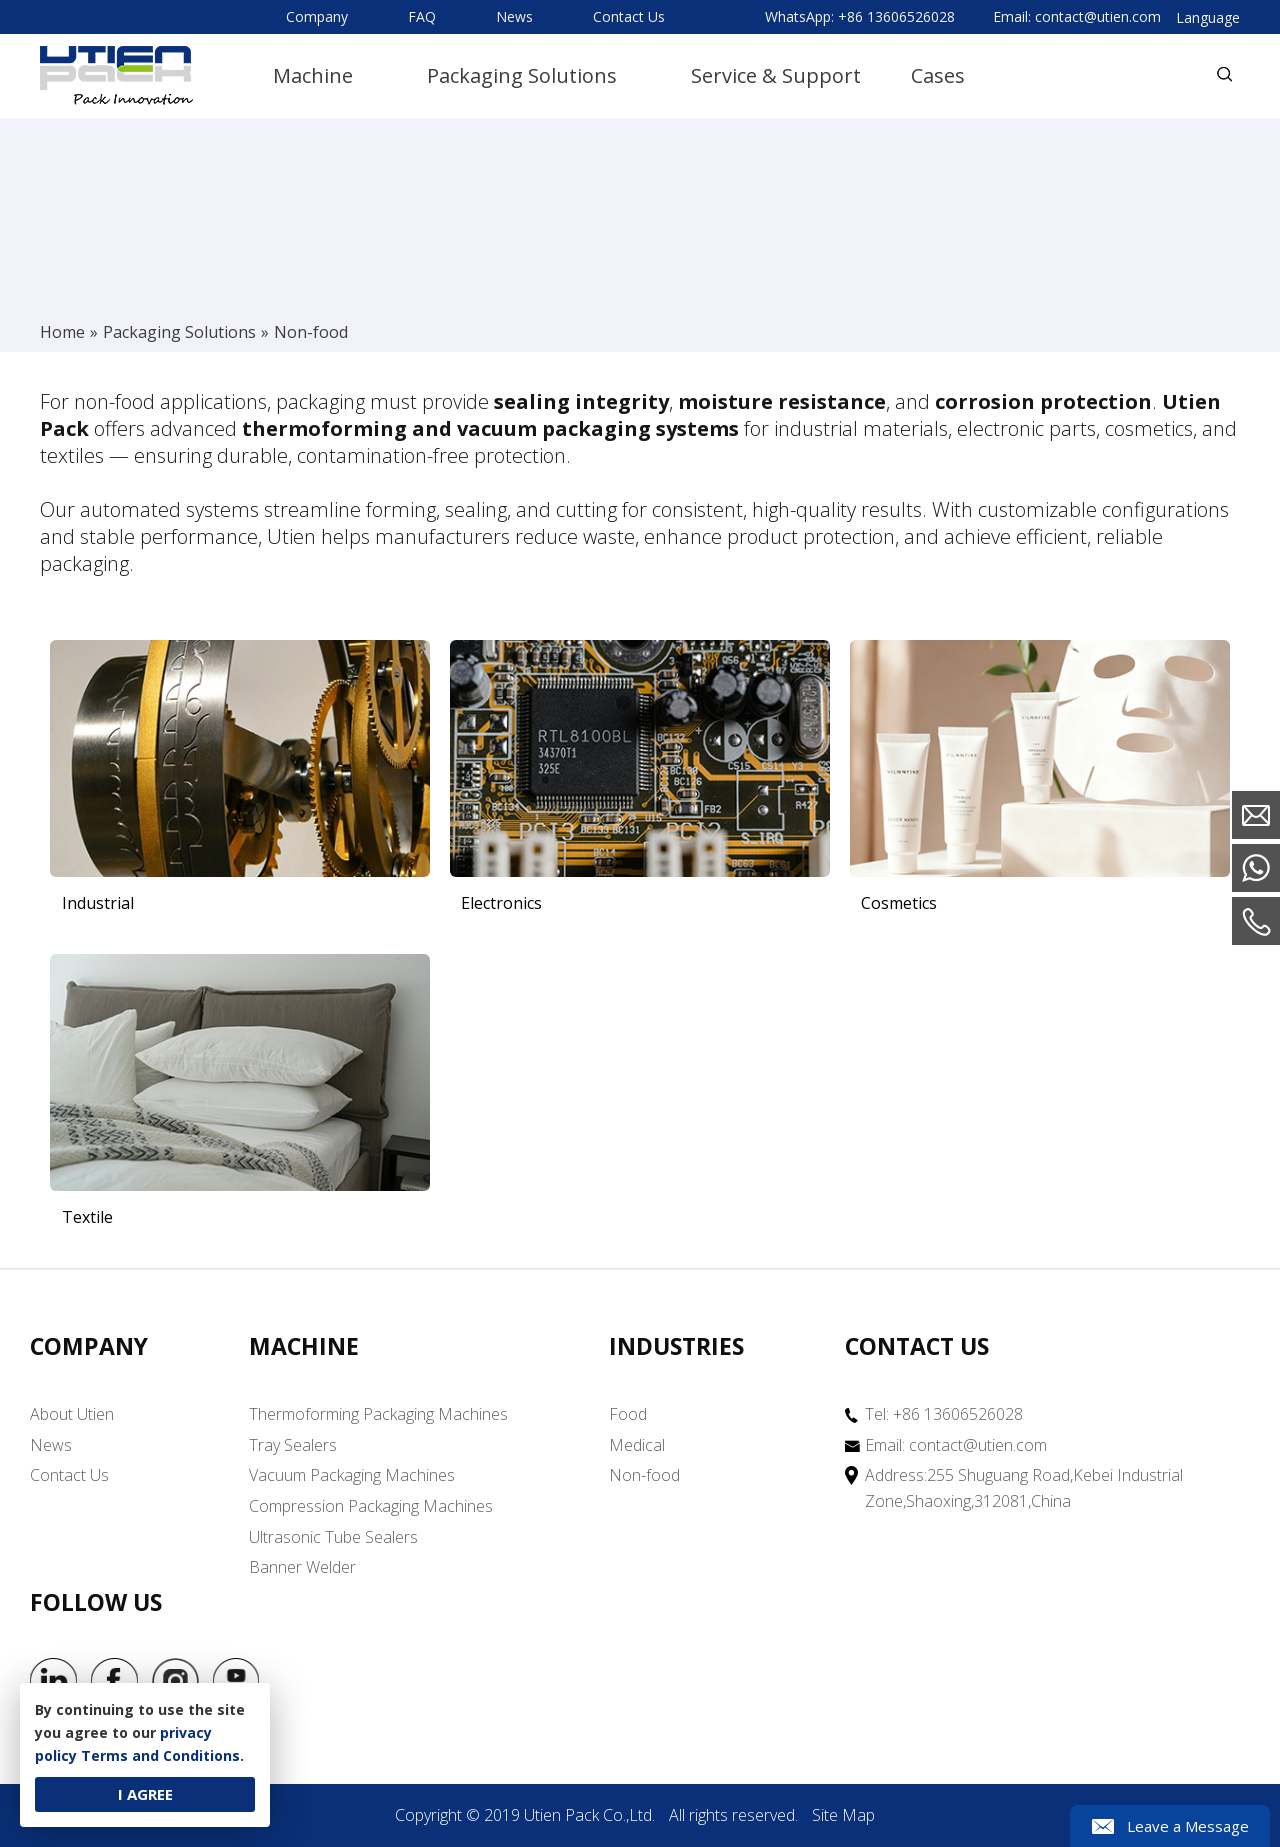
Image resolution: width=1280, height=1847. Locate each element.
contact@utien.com (1098, 16)
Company (317, 16)
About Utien (72, 1415)
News (514, 16)
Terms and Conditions (160, 1755)
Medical (637, 1445)
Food (628, 1415)
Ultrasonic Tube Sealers (333, 1537)
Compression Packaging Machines (371, 1506)
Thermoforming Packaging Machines (378, 1415)
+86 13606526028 (896, 16)
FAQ (422, 16)
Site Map (843, 1816)
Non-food (644, 1476)
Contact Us (629, 16)
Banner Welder (302, 1568)
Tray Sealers (293, 1445)
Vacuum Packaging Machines (352, 1476)
